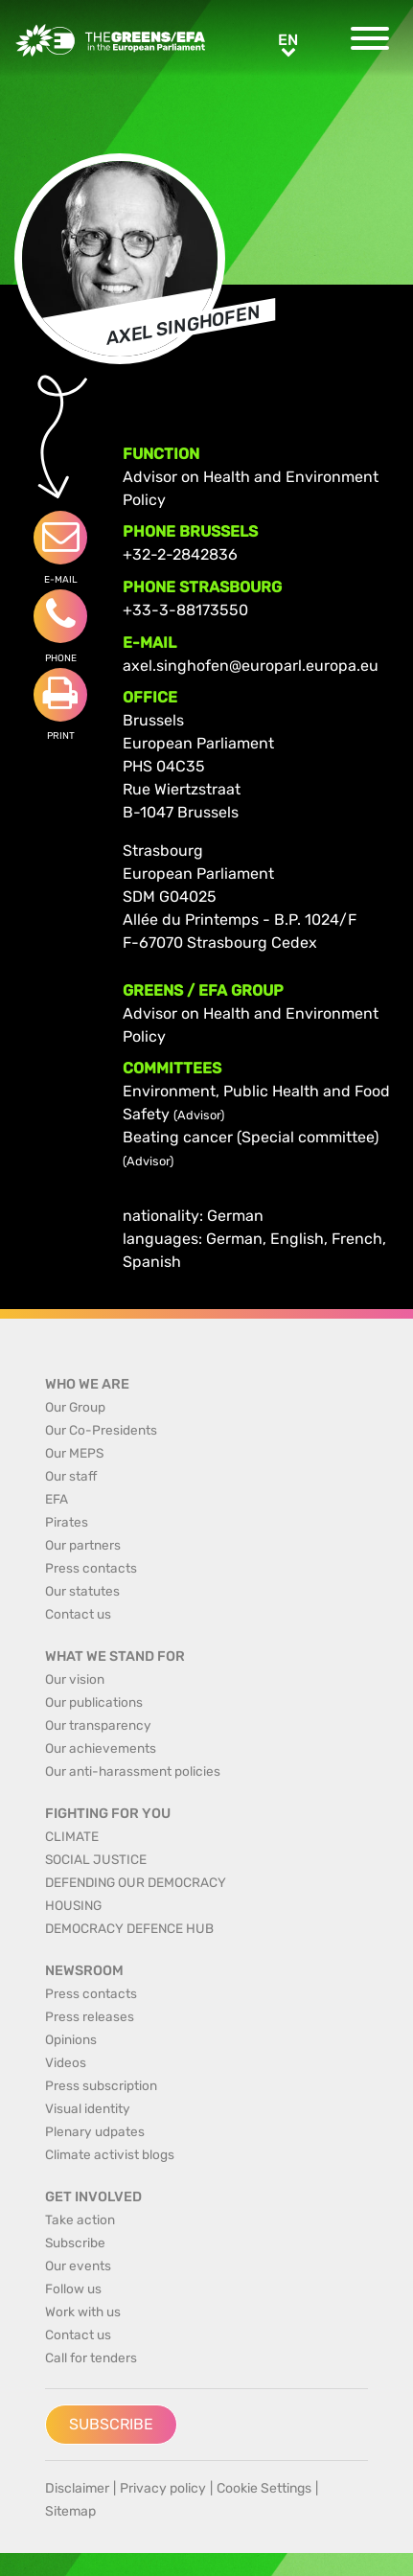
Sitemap (70, 2511)
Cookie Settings (264, 2488)
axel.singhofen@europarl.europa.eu (251, 665)
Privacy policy (163, 2488)
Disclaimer (77, 2488)
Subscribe (111, 2424)
